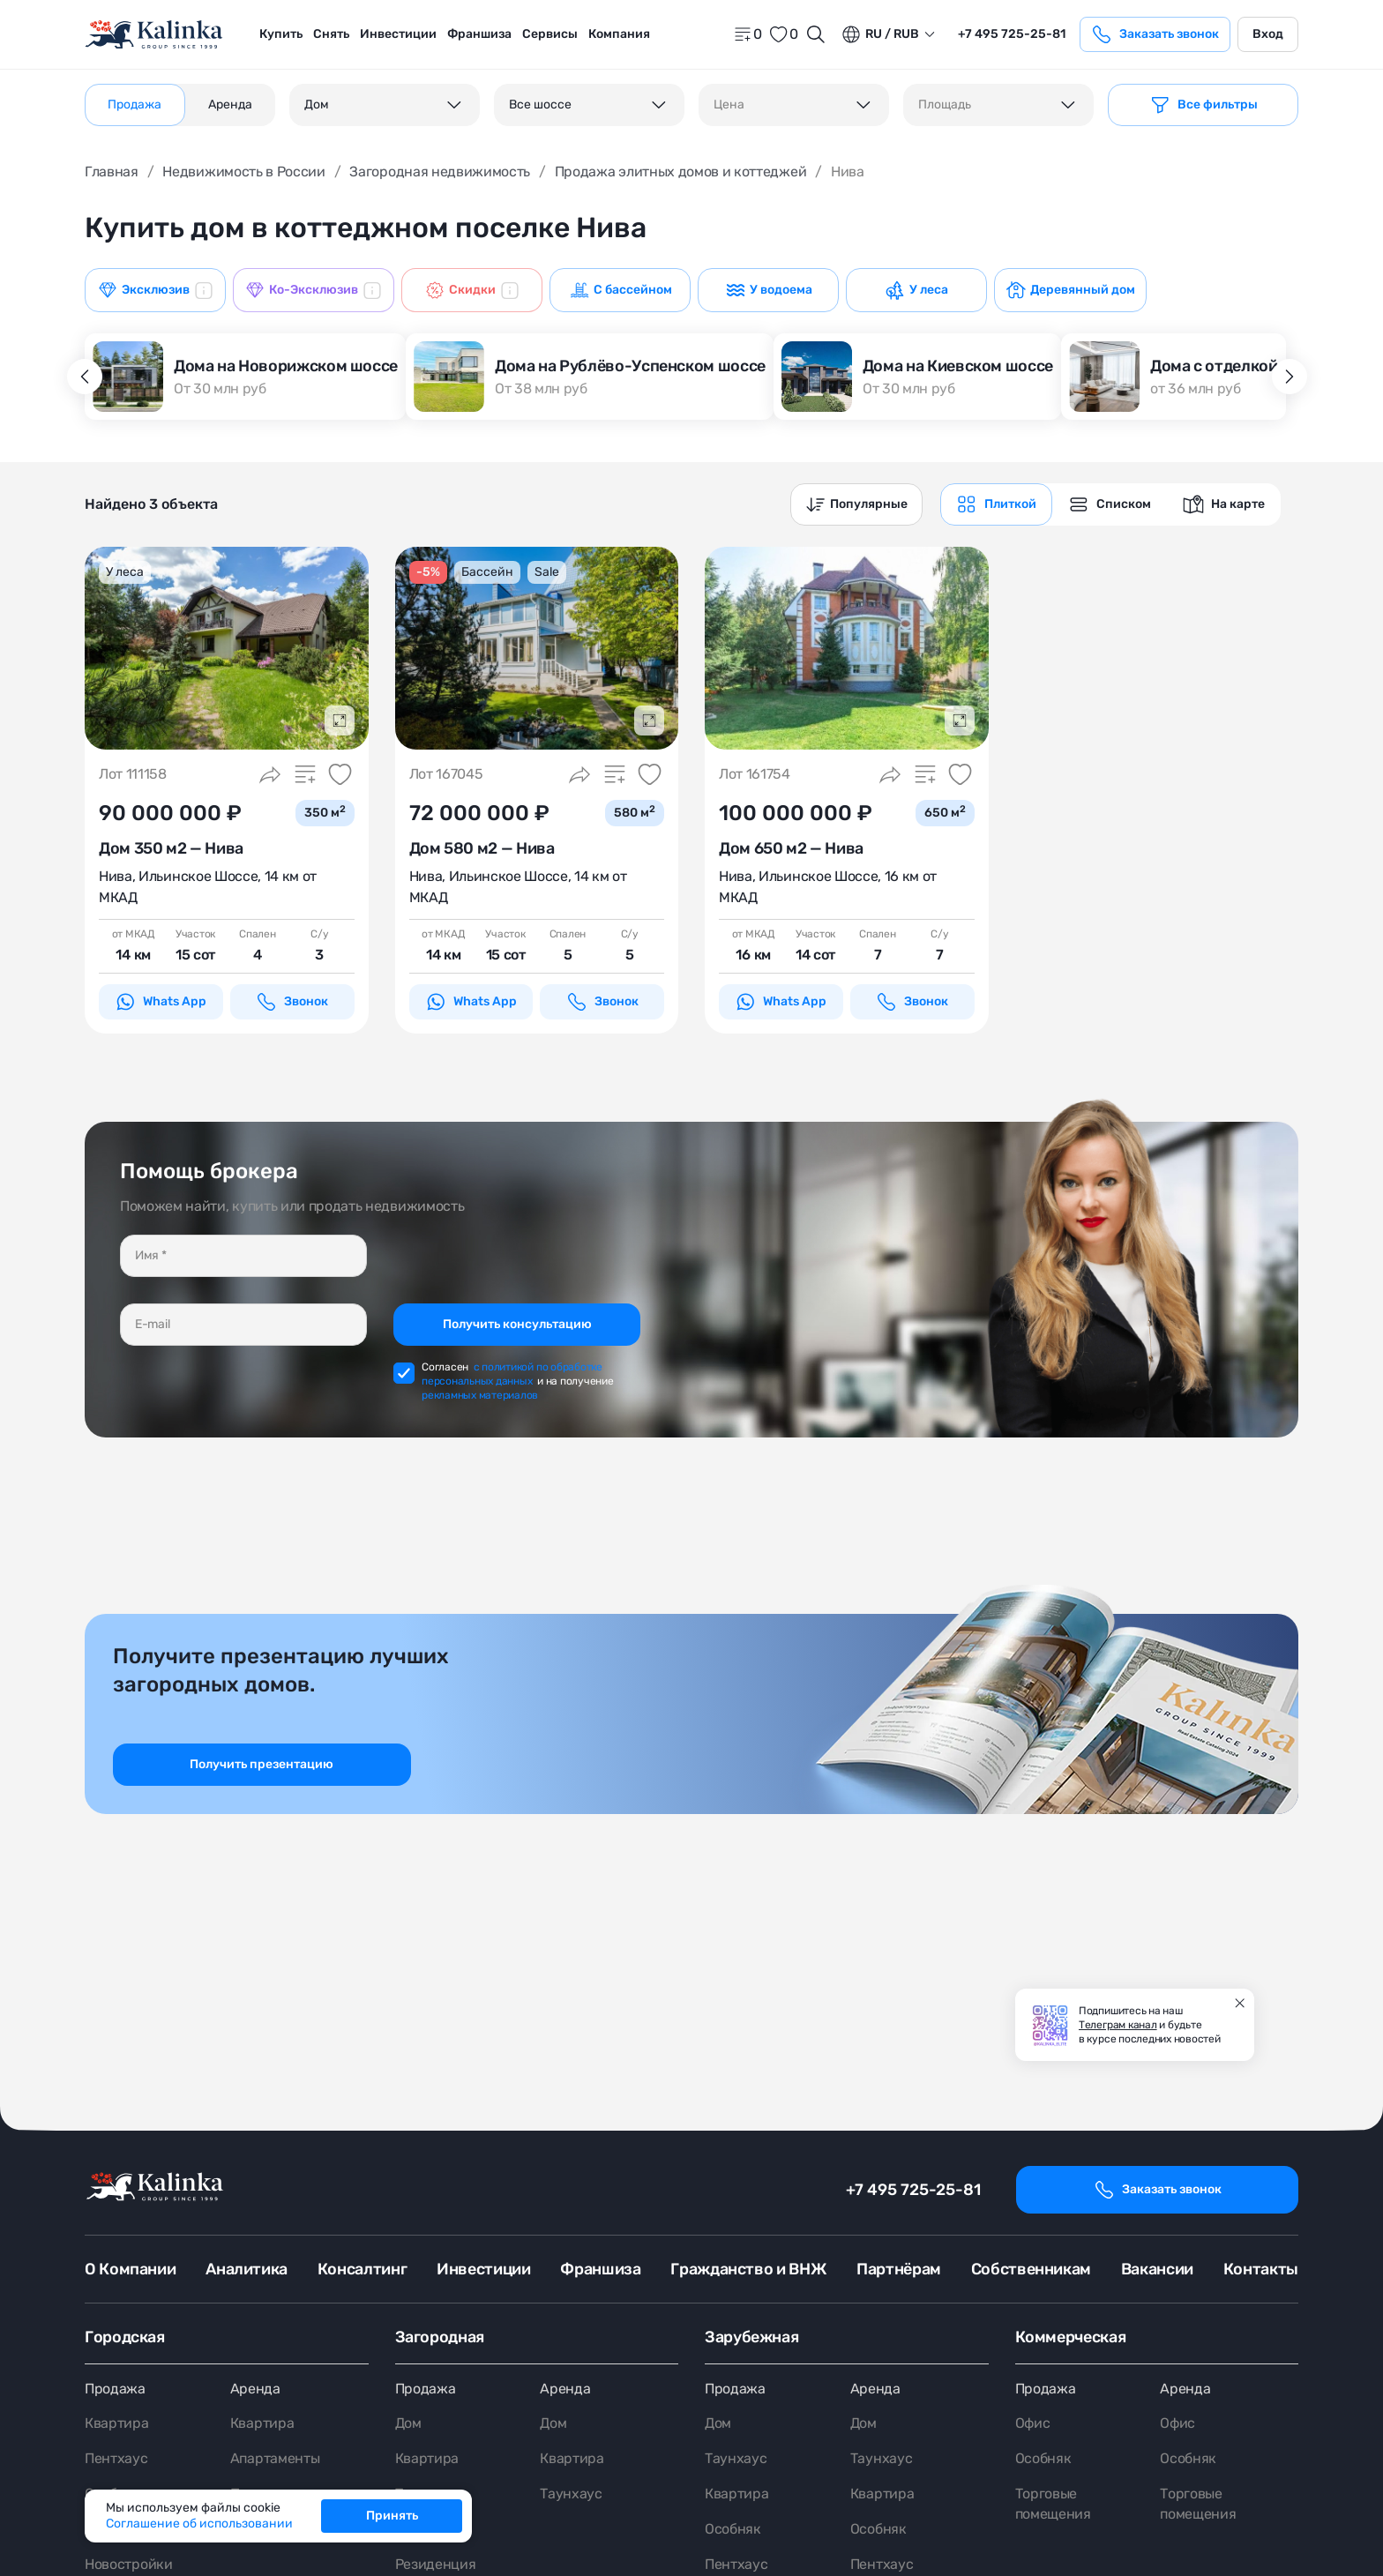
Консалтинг (362, 2269)
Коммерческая (1070, 2337)
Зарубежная (751, 2337)
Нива (115, 876)
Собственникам (1031, 2269)
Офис (1032, 2423)
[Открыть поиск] (816, 34)
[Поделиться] (270, 774)
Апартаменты (274, 2459)
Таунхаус (571, 2494)
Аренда (255, 2388)
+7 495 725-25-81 (913, 2189)
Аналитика (247, 2269)
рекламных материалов (480, 1395)
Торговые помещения (1053, 2505)
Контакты (1260, 2269)
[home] (155, 34)
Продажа (115, 2388)
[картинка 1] (227, 648)
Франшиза (479, 33)
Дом (408, 2423)
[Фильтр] (1203, 105)
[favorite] (783, 34)
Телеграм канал (1118, 2025)
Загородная (439, 2337)
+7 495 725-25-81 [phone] (1011, 33)
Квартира (116, 2423)
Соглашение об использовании (199, 2523)
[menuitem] (281, 34)
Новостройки (128, 2565)
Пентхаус (116, 2459)
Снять (331, 33)
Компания (619, 33)
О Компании (130, 2269)
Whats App (160, 1001)
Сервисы (550, 33)
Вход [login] (1267, 33)
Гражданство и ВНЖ (748, 2269)
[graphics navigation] (996, 504)
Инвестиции (398, 33)
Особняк (733, 2529)
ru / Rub (880, 34)
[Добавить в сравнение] (305, 774)
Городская (125, 2337)
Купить (281, 33)
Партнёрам (898, 2269)
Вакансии (1157, 2269)
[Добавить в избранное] (340, 774)
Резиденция (435, 2565)
